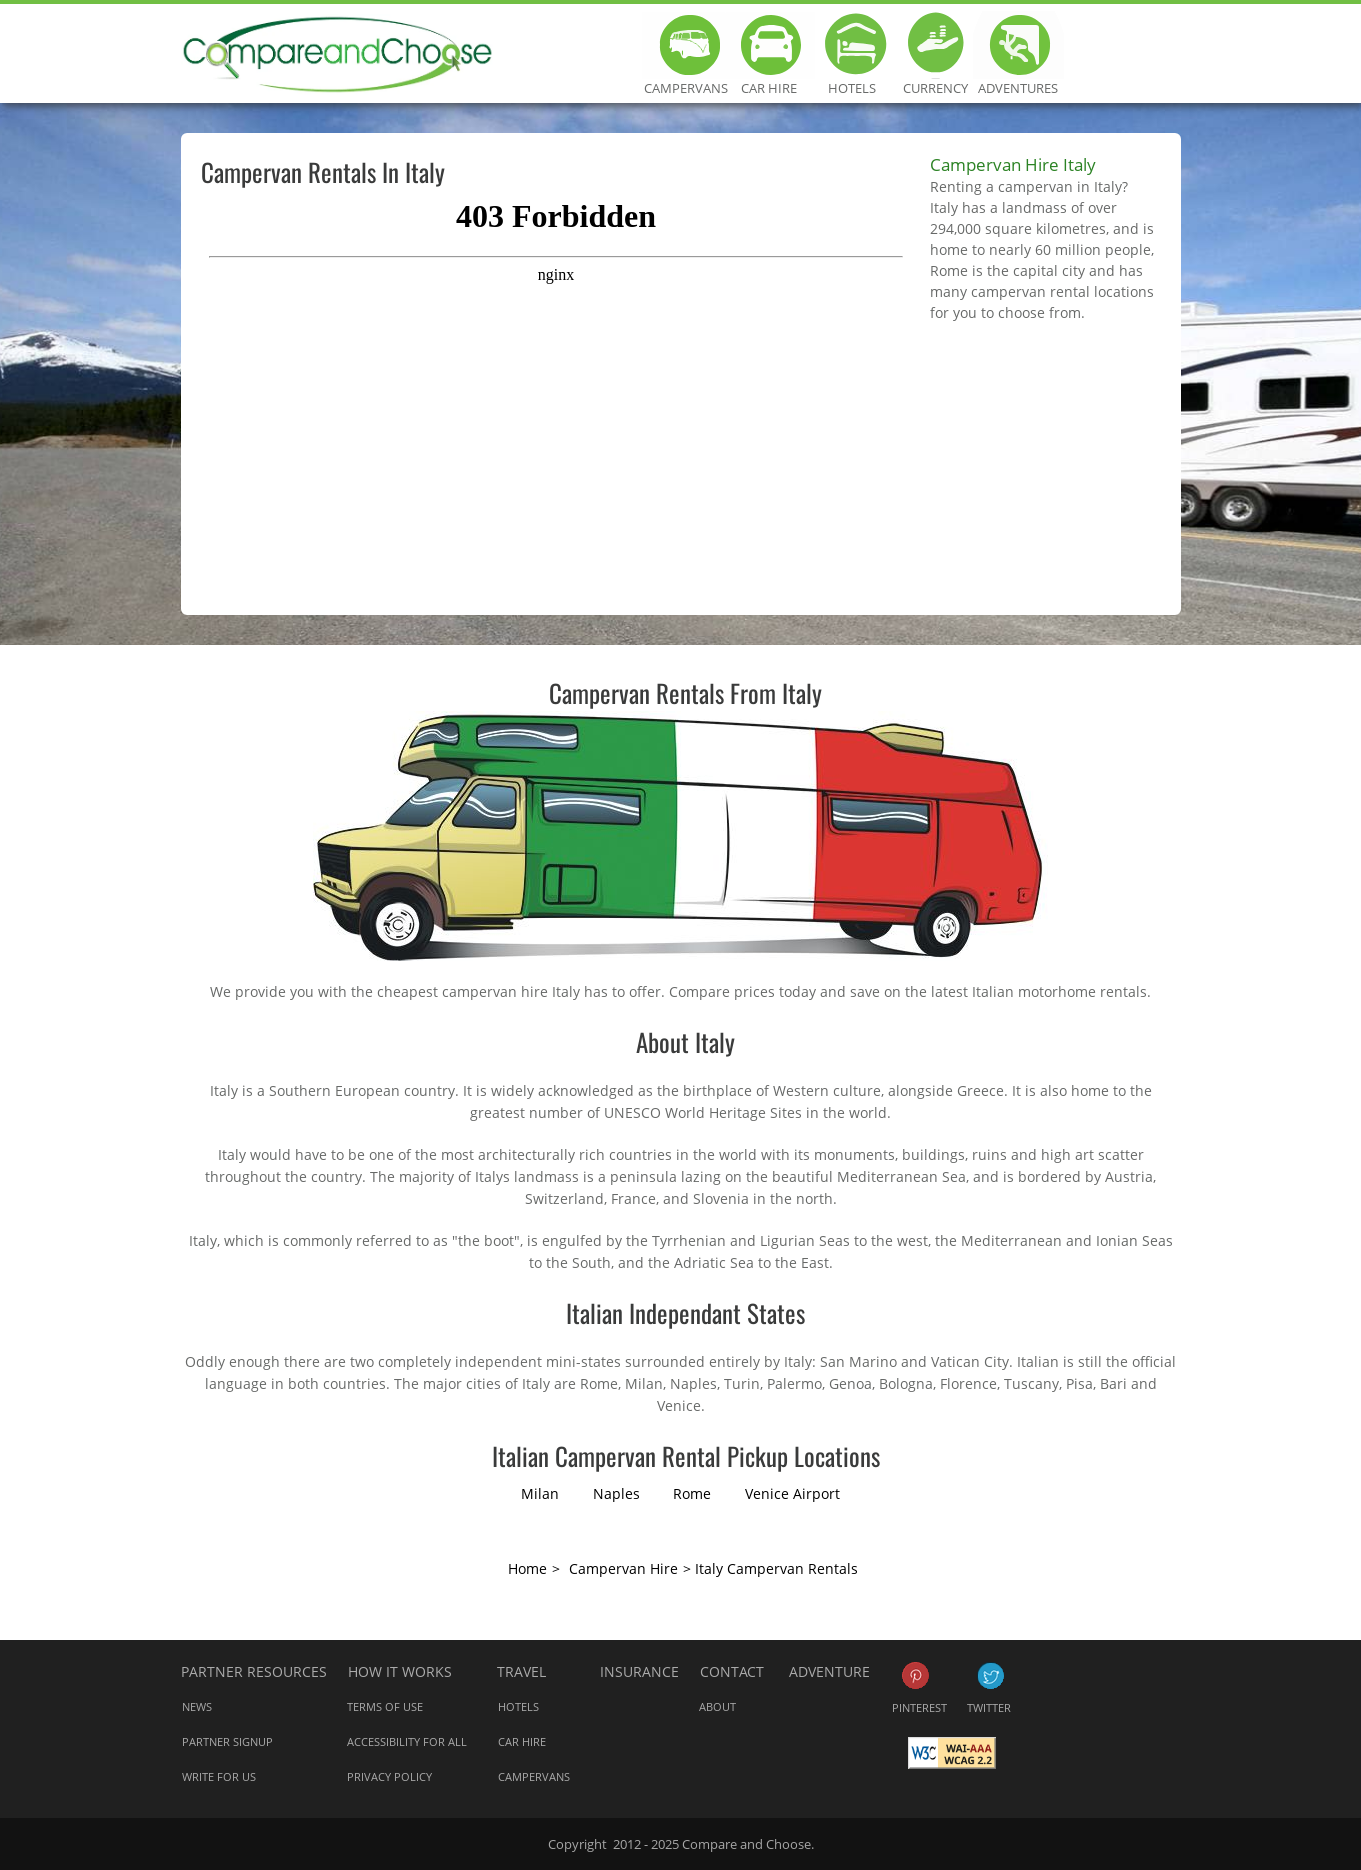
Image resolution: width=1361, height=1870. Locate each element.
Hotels (852, 45)
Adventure (829, 1671)
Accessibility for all (407, 1741)
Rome (692, 1493)
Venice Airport (792, 1493)
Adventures (1018, 45)
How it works (400, 1671)
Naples (616, 1493)
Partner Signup (227, 1741)
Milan (540, 1493)
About (717, 1706)
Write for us (219, 1776)
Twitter (990, 1675)
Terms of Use (385, 1706)
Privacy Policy (389, 1776)
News (197, 1706)
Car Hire (769, 45)
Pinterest (915, 1675)
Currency (935, 45)
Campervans (686, 45)
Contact (732, 1671)
